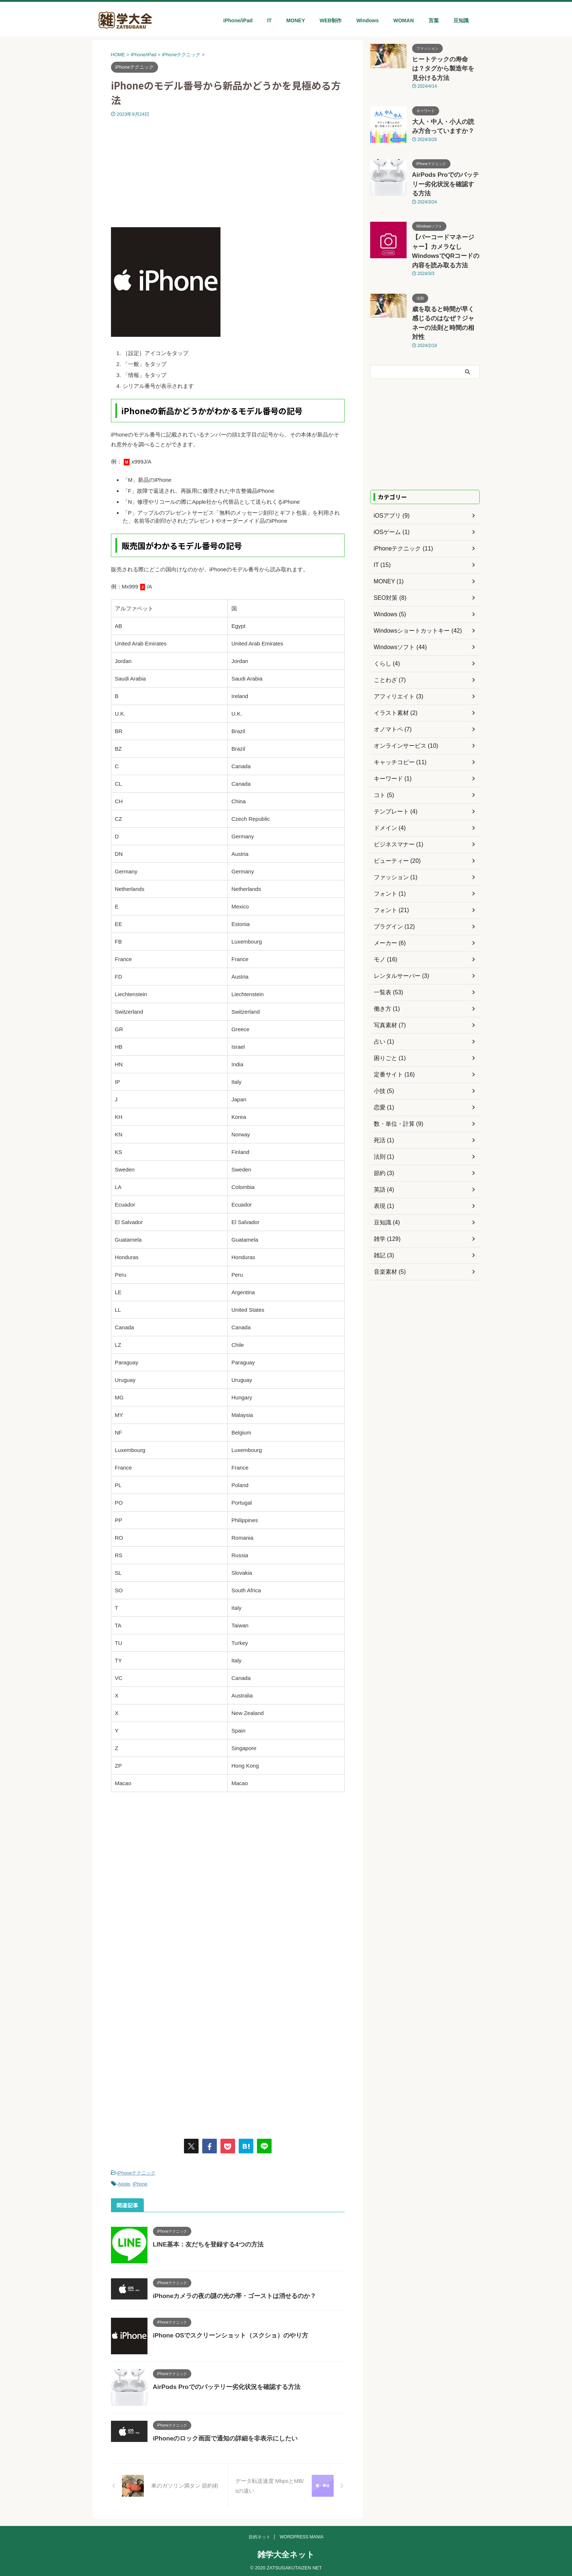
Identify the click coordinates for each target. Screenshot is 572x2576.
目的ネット (259, 2536)
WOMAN (404, 20)
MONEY (295, 20)
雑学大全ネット (286, 2553)
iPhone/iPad (238, 20)
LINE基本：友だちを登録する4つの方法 (205, 2242)
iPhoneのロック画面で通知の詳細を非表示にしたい (221, 2436)
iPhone (140, 2182)
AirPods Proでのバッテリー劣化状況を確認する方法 (222, 2385)
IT (269, 20)
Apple (124, 2182)
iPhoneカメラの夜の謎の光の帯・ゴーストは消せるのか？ (230, 2294)
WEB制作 (331, 20)
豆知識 (461, 20)
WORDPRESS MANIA (301, 2536)
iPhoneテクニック (136, 2172)
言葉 (434, 20)
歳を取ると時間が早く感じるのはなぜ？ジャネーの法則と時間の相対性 (445, 280)
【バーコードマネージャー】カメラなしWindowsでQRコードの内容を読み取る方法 (445, 221)
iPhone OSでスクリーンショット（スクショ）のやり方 (226, 2333)
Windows (367, 20)
